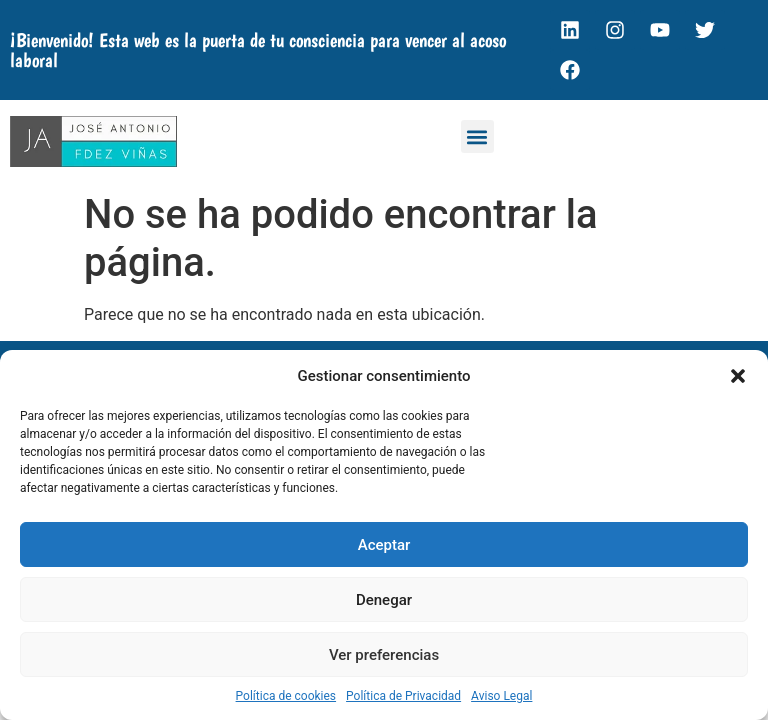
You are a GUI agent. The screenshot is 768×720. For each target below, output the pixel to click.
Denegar (384, 600)
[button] (738, 376)
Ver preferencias (384, 655)
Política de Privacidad (403, 696)
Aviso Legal (501, 696)
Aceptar (384, 545)
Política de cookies (286, 696)
